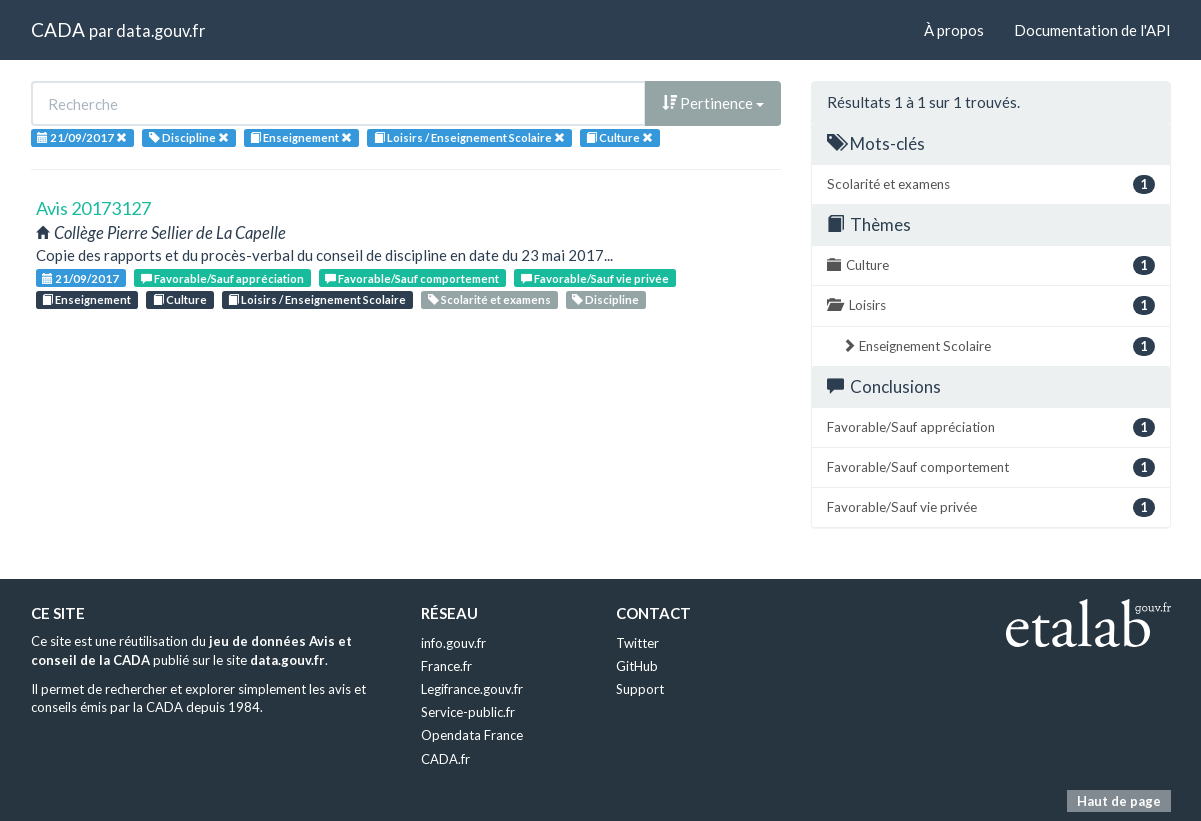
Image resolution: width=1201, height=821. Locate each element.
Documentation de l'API (1092, 30)
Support (640, 689)
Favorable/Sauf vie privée (595, 278)
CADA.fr (445, 759)
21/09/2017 (80, 278)
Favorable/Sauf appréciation (222, 278)
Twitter (637, 643)
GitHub (637, 666)
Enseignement (86, 299)
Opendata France (472, 735)
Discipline (605, 299)
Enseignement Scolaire (998, 346)
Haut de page (1119, 801)
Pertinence (713, 103)
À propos (954, 30)
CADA (58, 29)
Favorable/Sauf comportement (412, 278)
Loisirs (991, 305)
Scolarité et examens (489, 299)
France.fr (446, 666)
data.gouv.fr (160, 30)
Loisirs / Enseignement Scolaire (317, 299)
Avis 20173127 (93, 208)
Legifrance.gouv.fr (472, 689)
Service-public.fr (468, 712)
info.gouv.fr (453, 643)
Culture (180, 299)
